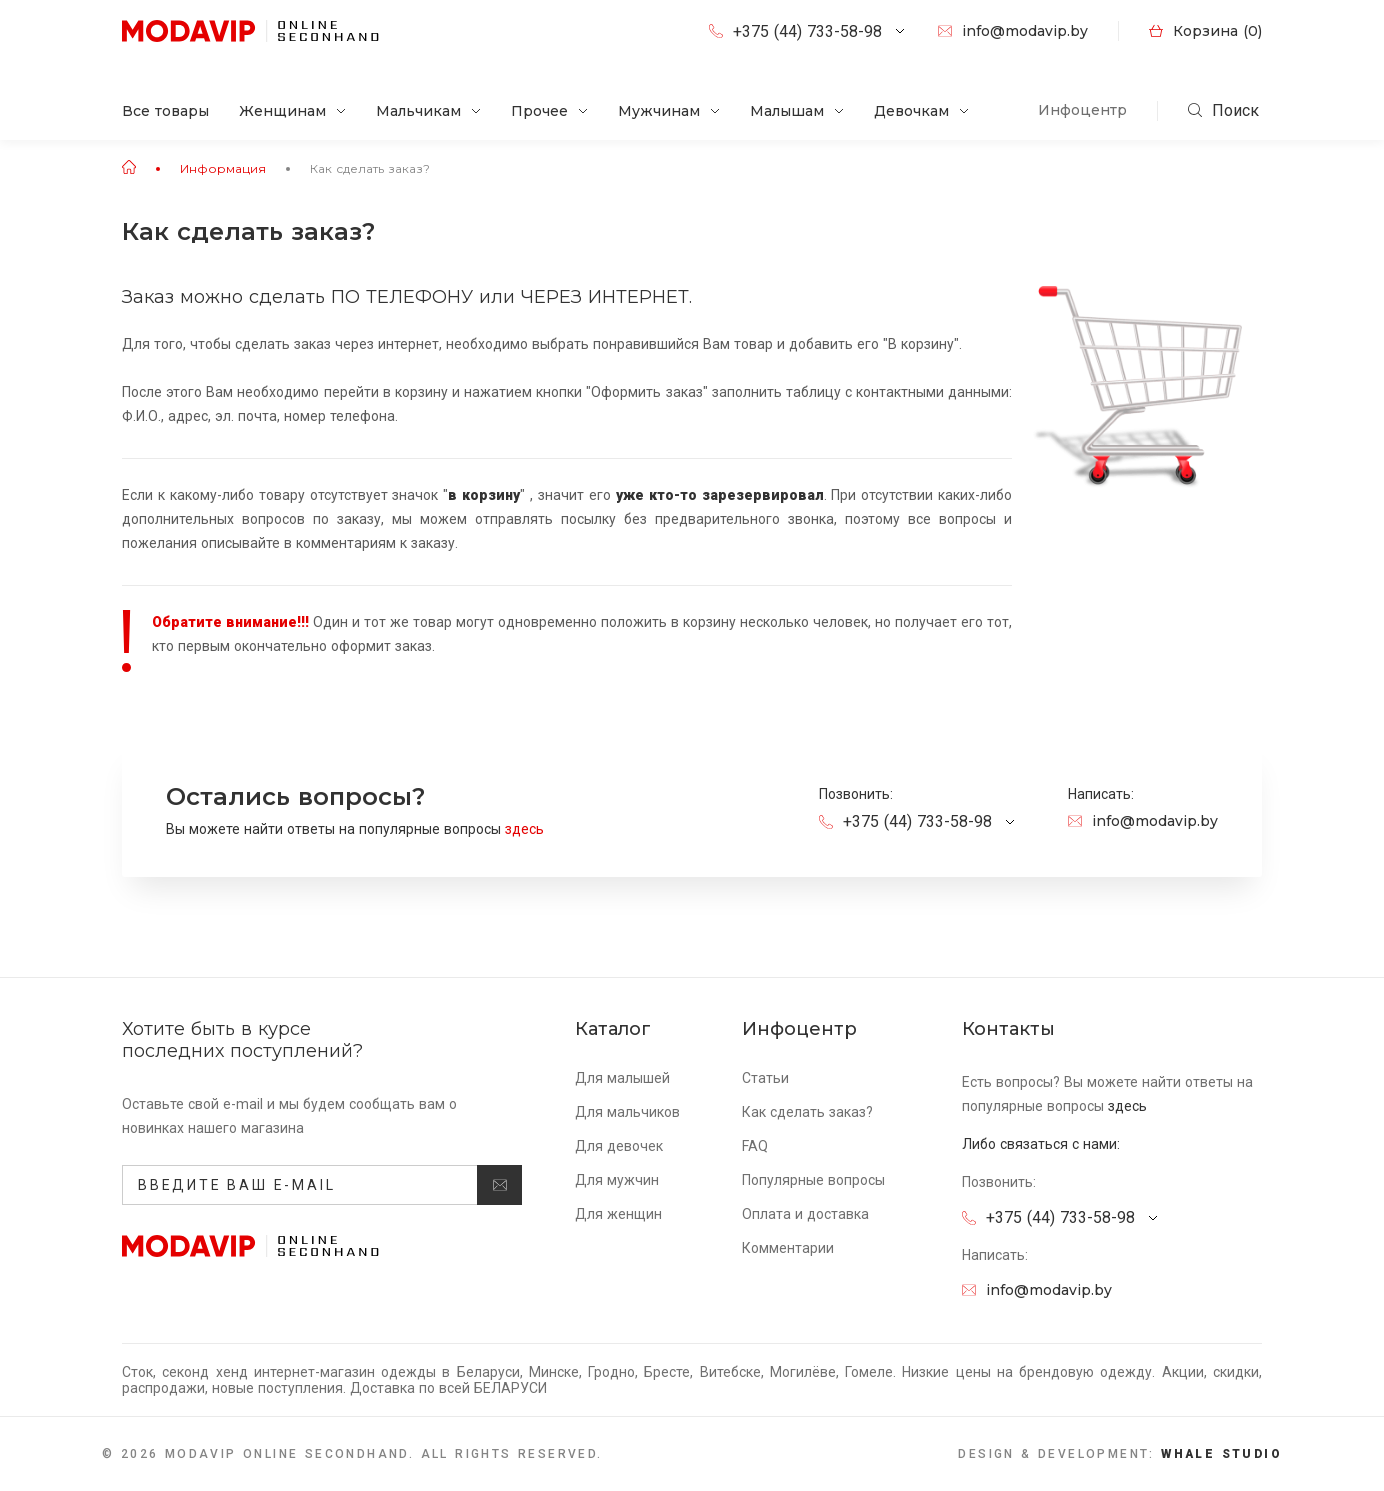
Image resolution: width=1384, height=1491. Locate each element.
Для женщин (618, 1214)
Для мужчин (617, 1180)
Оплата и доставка (805, 1214)
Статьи (765, 1078)
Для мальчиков (627, 1112)
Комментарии (788, 1248)
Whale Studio (1221, 1454)
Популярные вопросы (813, 1180)
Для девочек (619, 1146)
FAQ (755, 1146)
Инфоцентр (1082, 110)
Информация (223, 168)
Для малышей (622, 1078)
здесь (530, 829)
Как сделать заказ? (370, 168)
